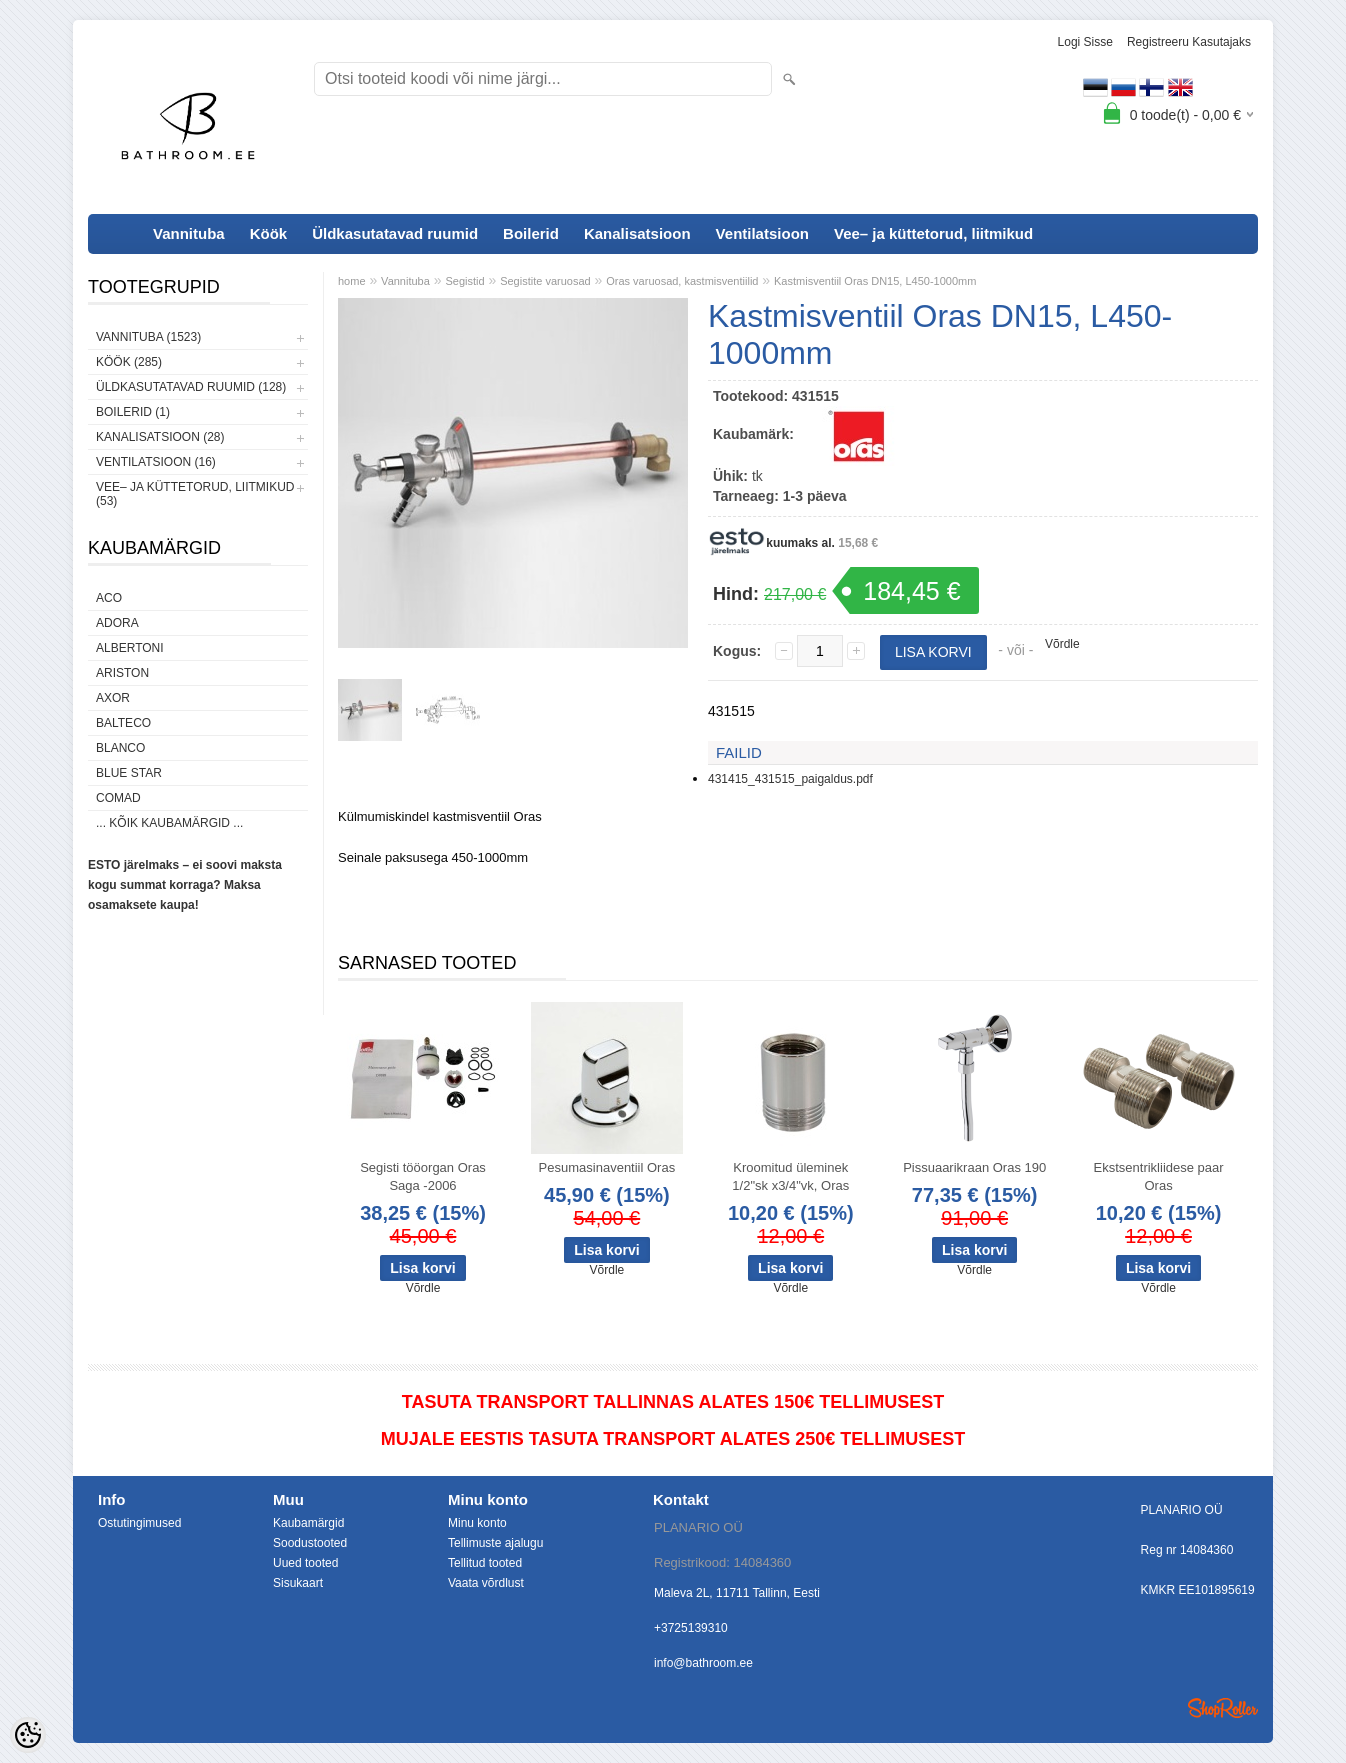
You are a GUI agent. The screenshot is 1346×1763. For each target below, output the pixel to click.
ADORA (117, 623)
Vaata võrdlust (486, 1583)
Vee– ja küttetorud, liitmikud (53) (195, 494)
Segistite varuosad (545, 281)
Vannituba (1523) (148, 337)
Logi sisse (1085, 42)
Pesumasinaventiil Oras (607, 1167)
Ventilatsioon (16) (156, 462)
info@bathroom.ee (703, 1663)
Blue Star (129, 773)
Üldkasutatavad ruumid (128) (191, 387)
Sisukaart (298, 1583)
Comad (118, 798)
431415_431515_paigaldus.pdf (790, 779)
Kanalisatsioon (637, 233)
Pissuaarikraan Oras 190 (974, 1167)
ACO (109, 598)
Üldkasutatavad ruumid (395, 233)
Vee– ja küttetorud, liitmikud (933, 233)
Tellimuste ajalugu (495, 1543)
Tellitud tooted (485, 1563)
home (352, 281)
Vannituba (189, 233)
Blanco (120, 748)
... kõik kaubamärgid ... (169, 823)
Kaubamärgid (308, 1523)
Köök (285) (129, 362)
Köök (269, 233)
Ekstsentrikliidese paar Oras (1159, 1176)
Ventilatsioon (762, 233)
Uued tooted (305, 1563)
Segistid (464, 281)
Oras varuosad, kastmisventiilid (682, 281)
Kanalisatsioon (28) (160, 437)
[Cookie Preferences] (28, 1735)
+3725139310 (691, 1628)
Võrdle (1062, 644)
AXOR (113, 698)
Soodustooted (310, 1543)
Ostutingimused (139, 1523)
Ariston (122, 673)
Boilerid (531, 233)
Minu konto (477, 1523)
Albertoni (130, 648)
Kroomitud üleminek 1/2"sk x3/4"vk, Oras (790, 1176)
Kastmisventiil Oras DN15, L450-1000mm (875, 281)
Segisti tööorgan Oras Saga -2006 (423, 1176)
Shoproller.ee (1223, 1708)
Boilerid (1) (133, 412)
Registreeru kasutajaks (1189, 42)
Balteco (123, 723)
